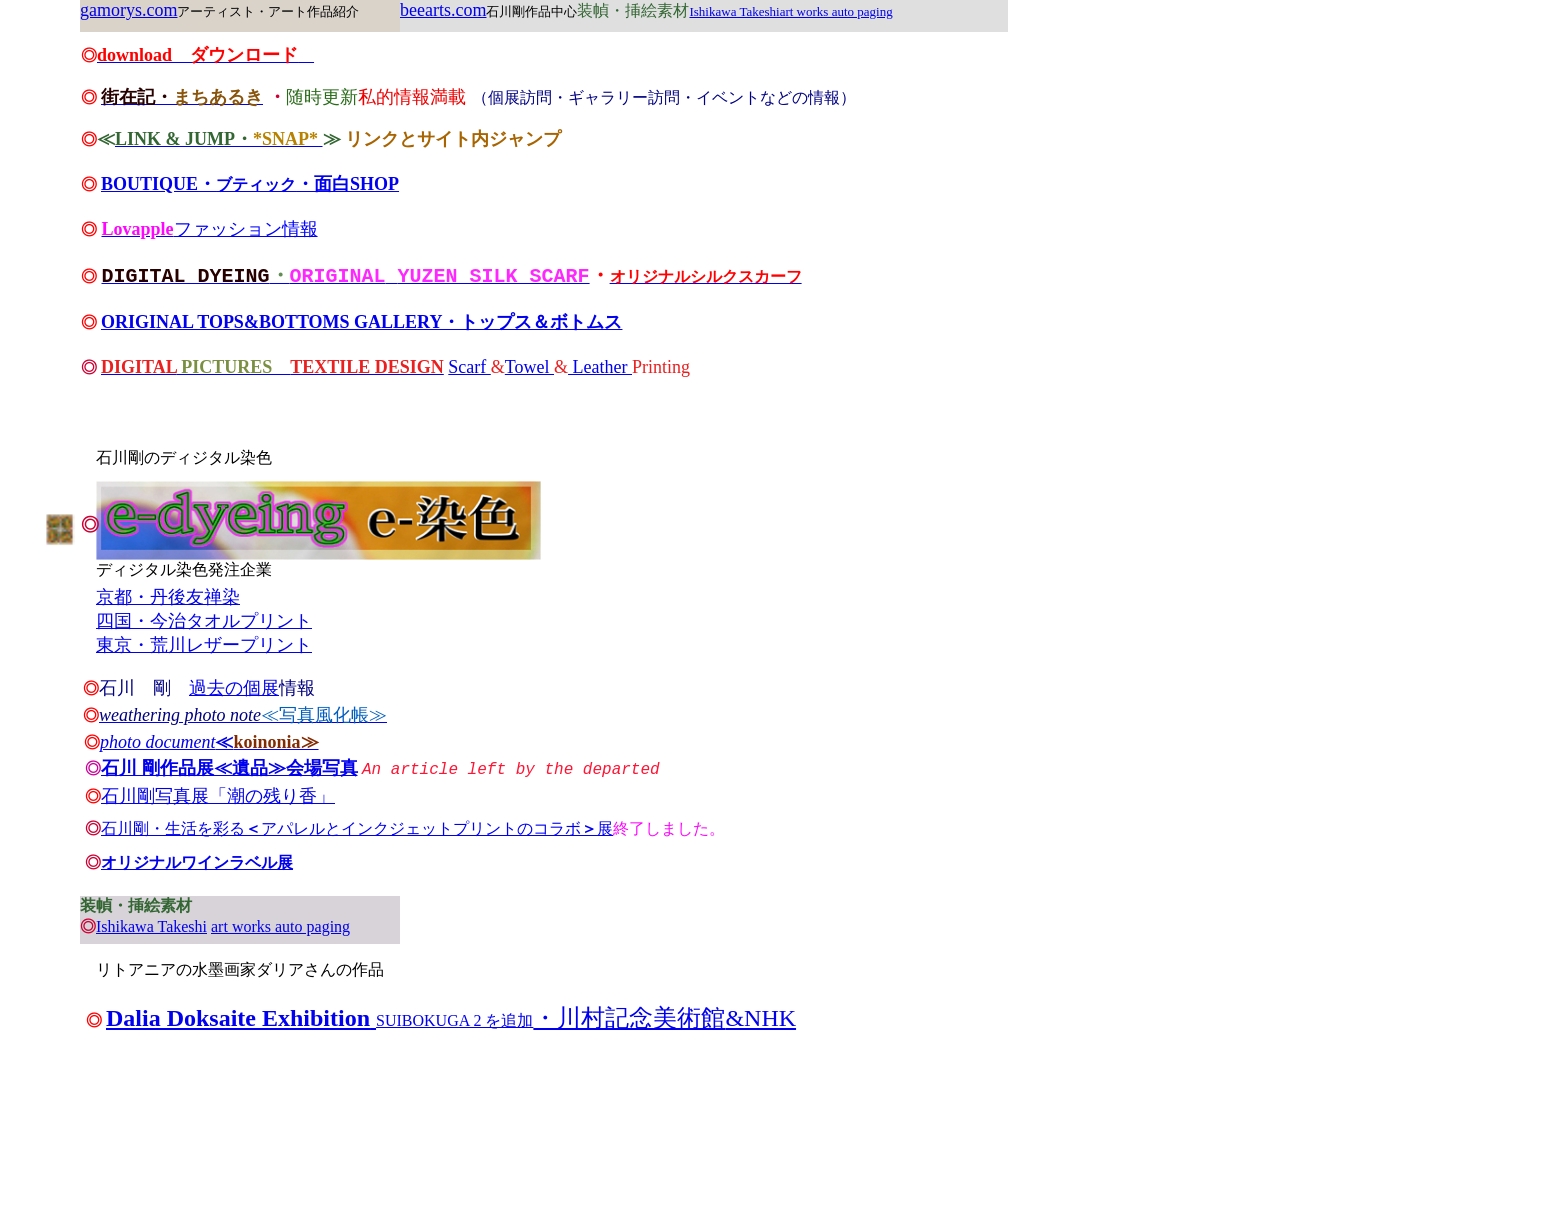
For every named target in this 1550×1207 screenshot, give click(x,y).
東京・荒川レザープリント (204, 645)
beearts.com (443, 10)
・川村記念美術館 (629, 1018)
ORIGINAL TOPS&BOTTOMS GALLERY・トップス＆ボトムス (361, 323)
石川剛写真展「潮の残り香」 (218, 796)
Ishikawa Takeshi (151, 926)
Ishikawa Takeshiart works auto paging (790, 11)
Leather (600, 368)
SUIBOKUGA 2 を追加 (454, 1020)
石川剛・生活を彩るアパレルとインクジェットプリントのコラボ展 (357, 828)
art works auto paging (280, 926)
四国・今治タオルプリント (204, 621)
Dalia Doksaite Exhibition (238, 1018)
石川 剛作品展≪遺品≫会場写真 (229, 768)
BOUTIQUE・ (158, 184)
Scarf (469, 368)
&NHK (760, 1018)
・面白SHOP (347, 184)
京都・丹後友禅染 (168, 597)
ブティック (256, 184)
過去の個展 (234, 688)
